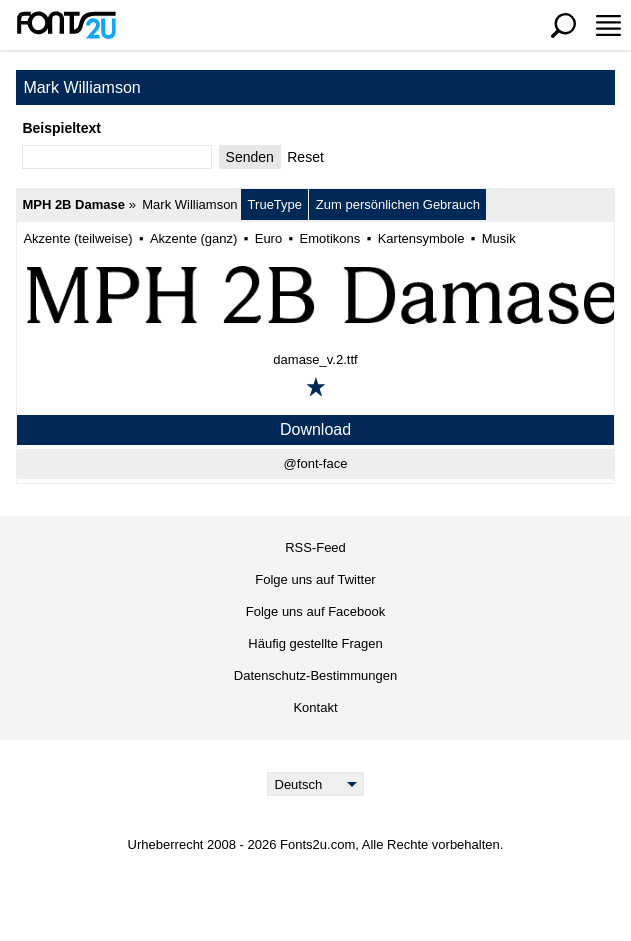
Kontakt (315, 707)
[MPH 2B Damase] (315, 294)
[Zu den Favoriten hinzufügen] (316, 387)
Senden (250, 157)
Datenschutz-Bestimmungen (315, 675)
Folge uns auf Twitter (315, 579)
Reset (305, 157)
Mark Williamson (189, 204)
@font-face (316, 463)
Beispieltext (61, 128)
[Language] (315, 784)
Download (315, 429)
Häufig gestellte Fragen (315, 643)
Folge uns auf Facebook (315, 611)
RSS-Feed (315, 547)
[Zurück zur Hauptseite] (66, 25)
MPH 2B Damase (73, 204)
